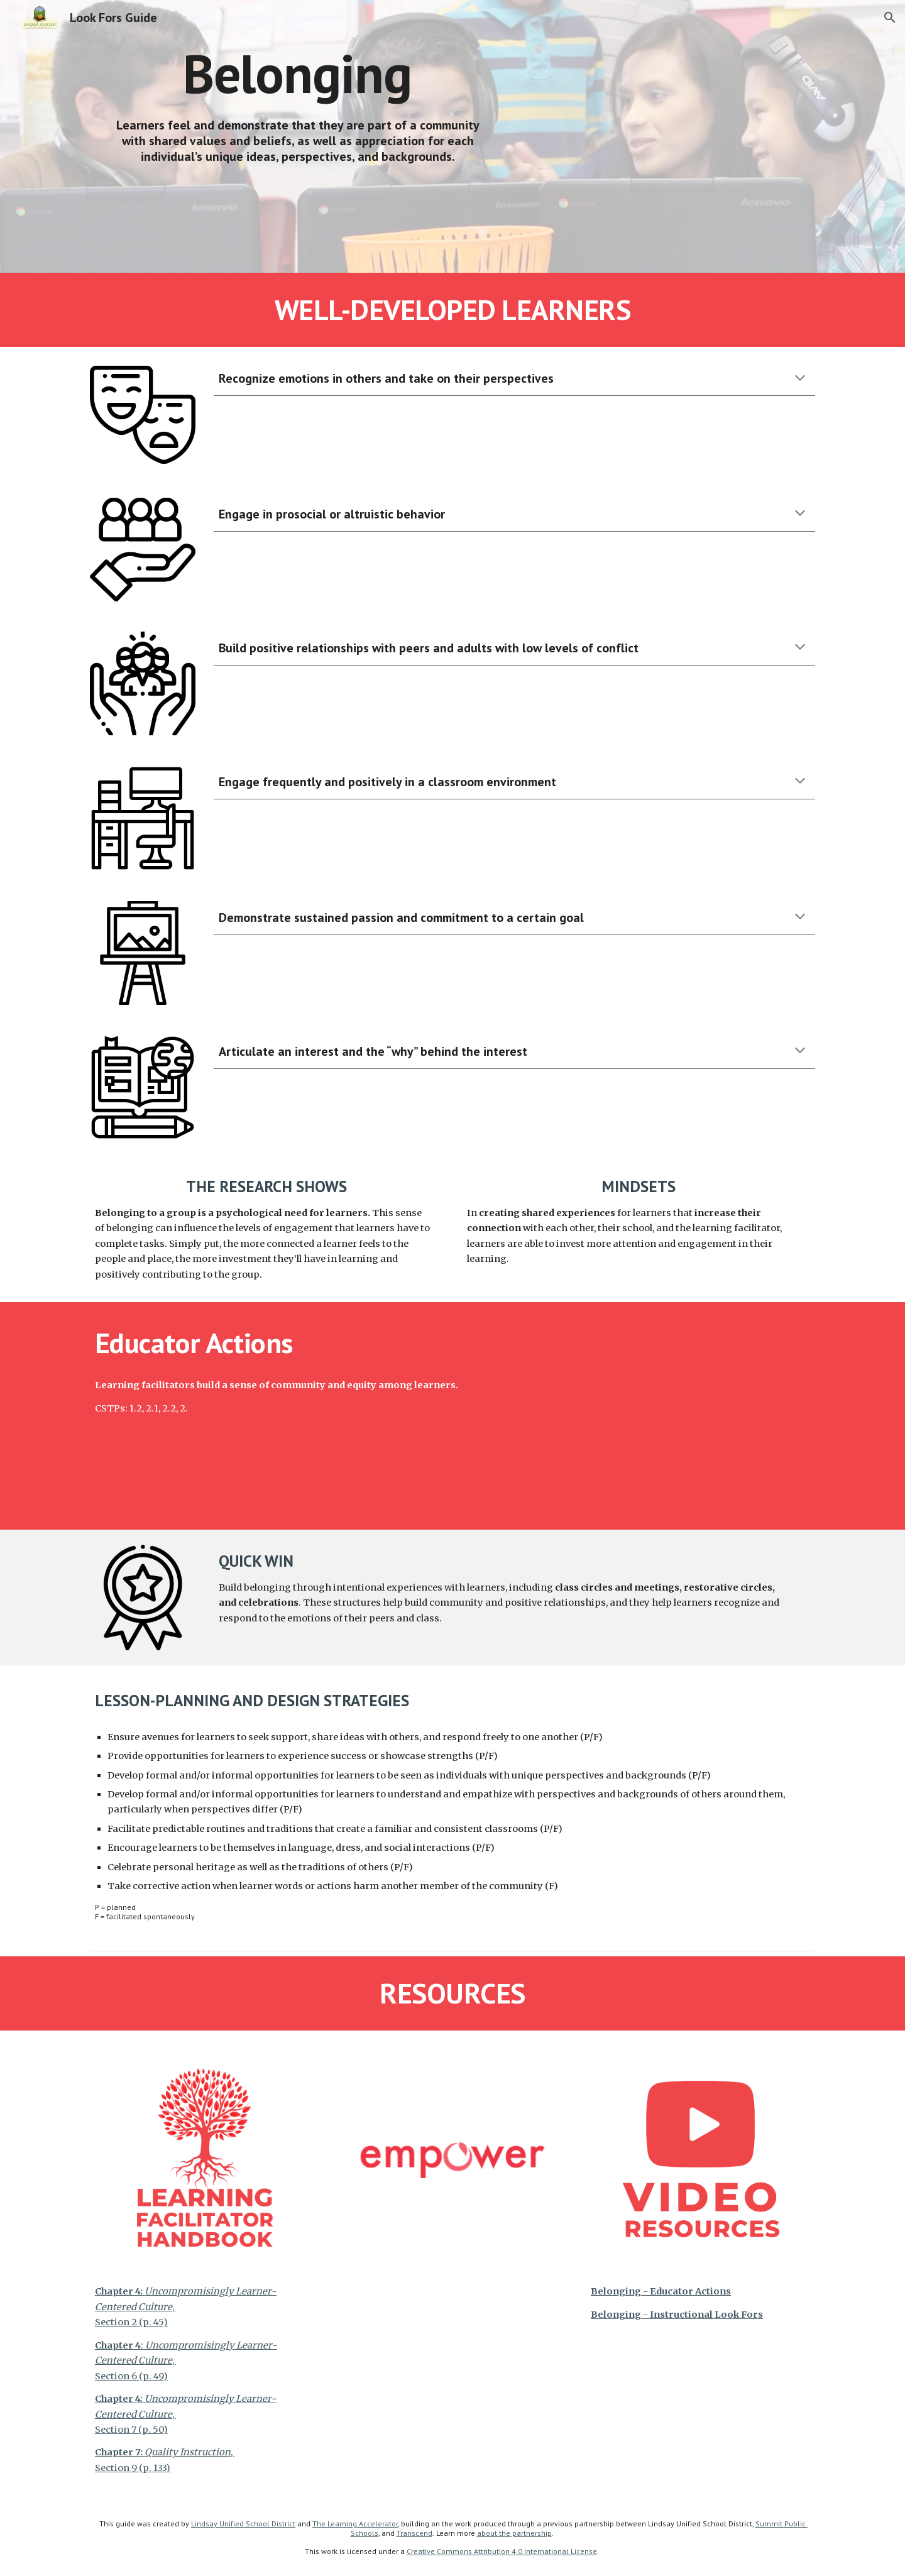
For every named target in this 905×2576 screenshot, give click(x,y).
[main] (297, 73)
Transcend (414, 2533)
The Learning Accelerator (355, 2523)
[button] (890, 18)
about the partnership (514, 2533)
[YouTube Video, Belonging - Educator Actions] (669, 1416)
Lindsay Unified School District (243, 2523)
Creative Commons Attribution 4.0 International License (502, 2551)
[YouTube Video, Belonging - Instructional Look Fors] (669, 136)
